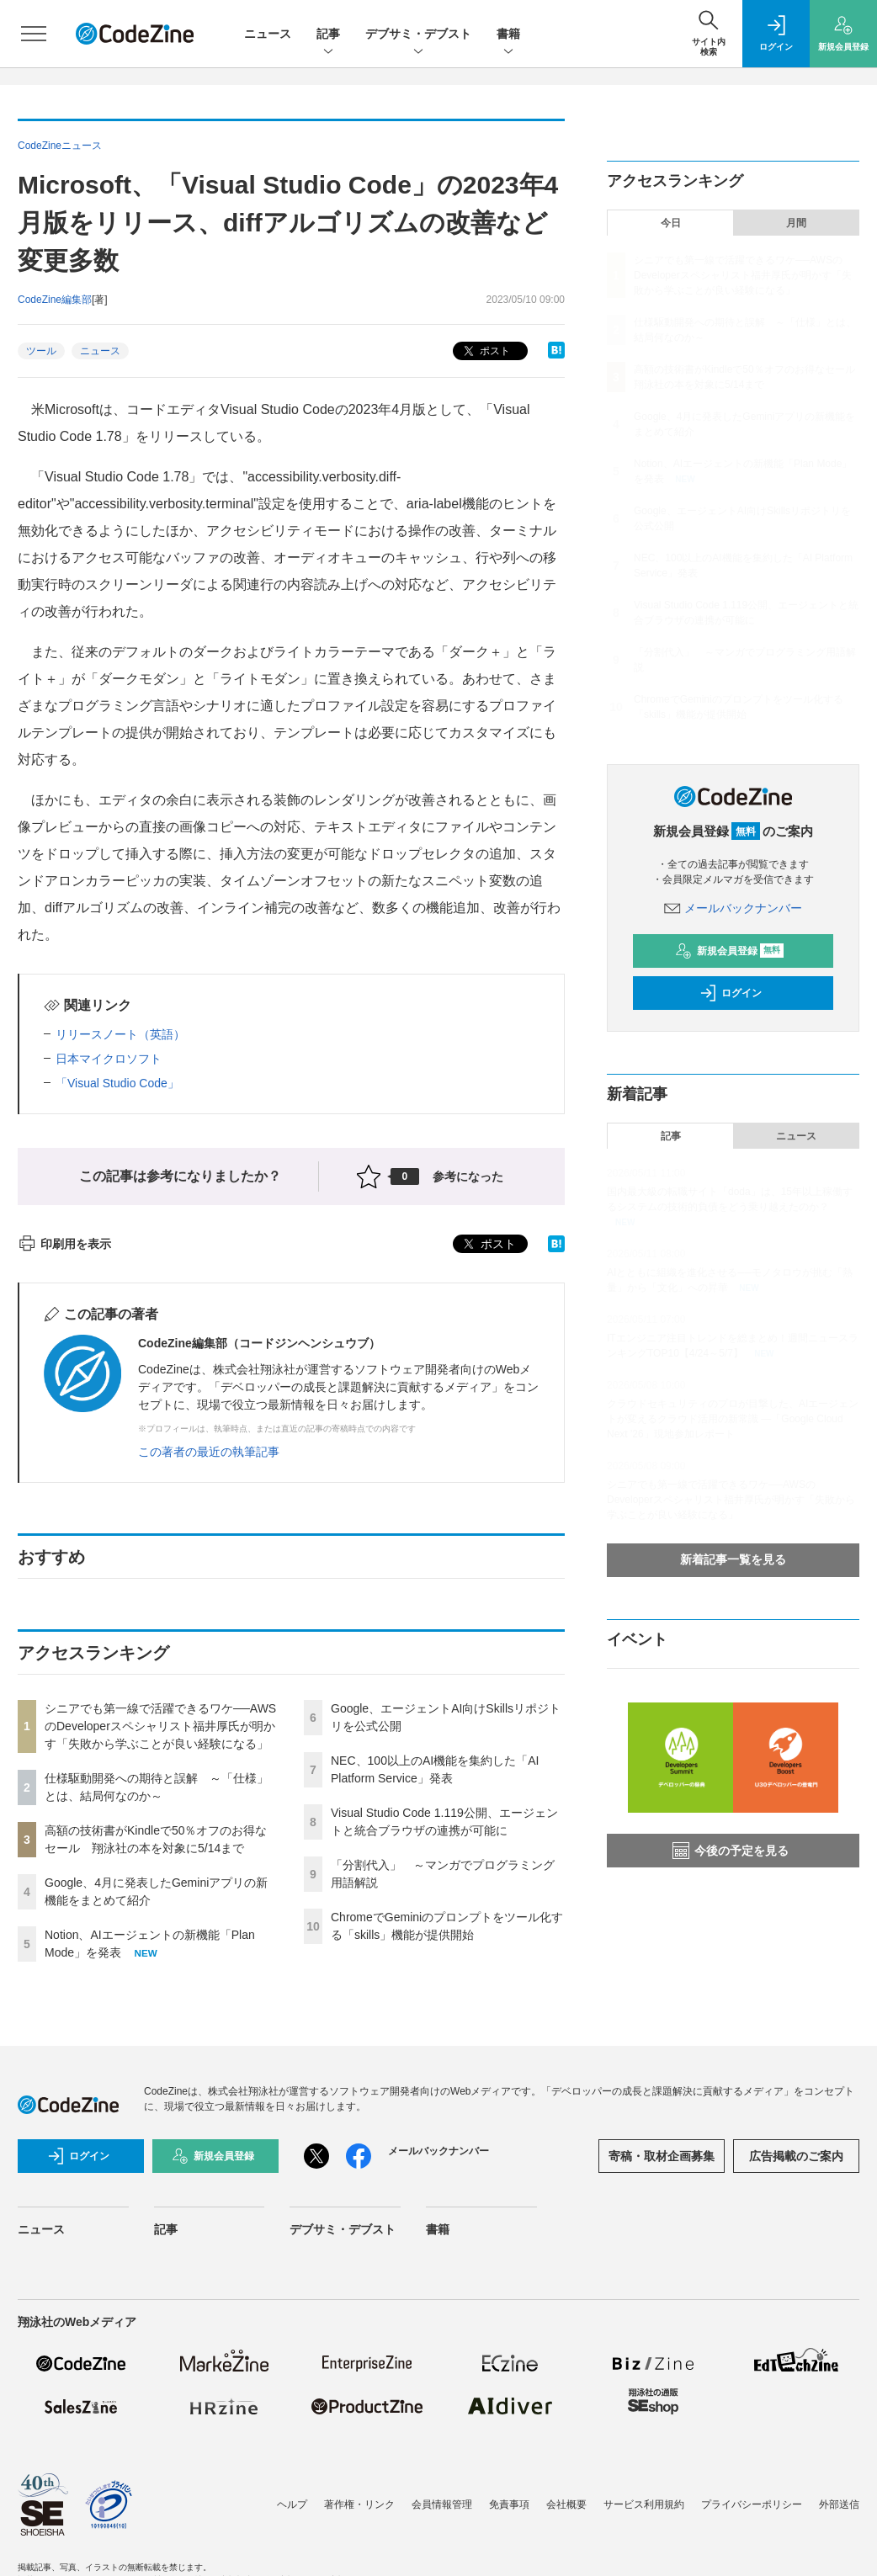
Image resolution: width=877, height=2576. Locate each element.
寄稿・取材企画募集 (662, 2156)
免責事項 (509, 2504)
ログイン (730, 993)
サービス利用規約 (643, 2504)
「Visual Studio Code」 (117, 1083)
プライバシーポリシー (751, 2504)
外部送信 (839, 2504)
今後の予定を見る (730, 1850)
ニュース (267, 33)
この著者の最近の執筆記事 (208, 1451)
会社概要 (566, 2504)
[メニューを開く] (33, 33)
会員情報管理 (442, 2504)
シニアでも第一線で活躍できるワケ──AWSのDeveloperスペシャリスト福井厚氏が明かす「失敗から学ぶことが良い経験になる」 (160, 1726)
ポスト (485, 351)
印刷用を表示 (64, 1244)
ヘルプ (292, 2504)
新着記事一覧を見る (733, 1559)
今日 (671, 223)
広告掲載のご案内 (796, 2156)
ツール (41, 351)
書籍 (508, 35)
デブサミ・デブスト (418, 35)
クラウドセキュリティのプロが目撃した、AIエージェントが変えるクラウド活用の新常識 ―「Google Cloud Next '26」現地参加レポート (732, 1419)
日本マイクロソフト (109, 1058)
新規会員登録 (729, 951)
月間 (796, 223)
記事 (328, 35)
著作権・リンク (359, 2504)
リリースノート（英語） (120, 1034)
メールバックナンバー (733, 908)
